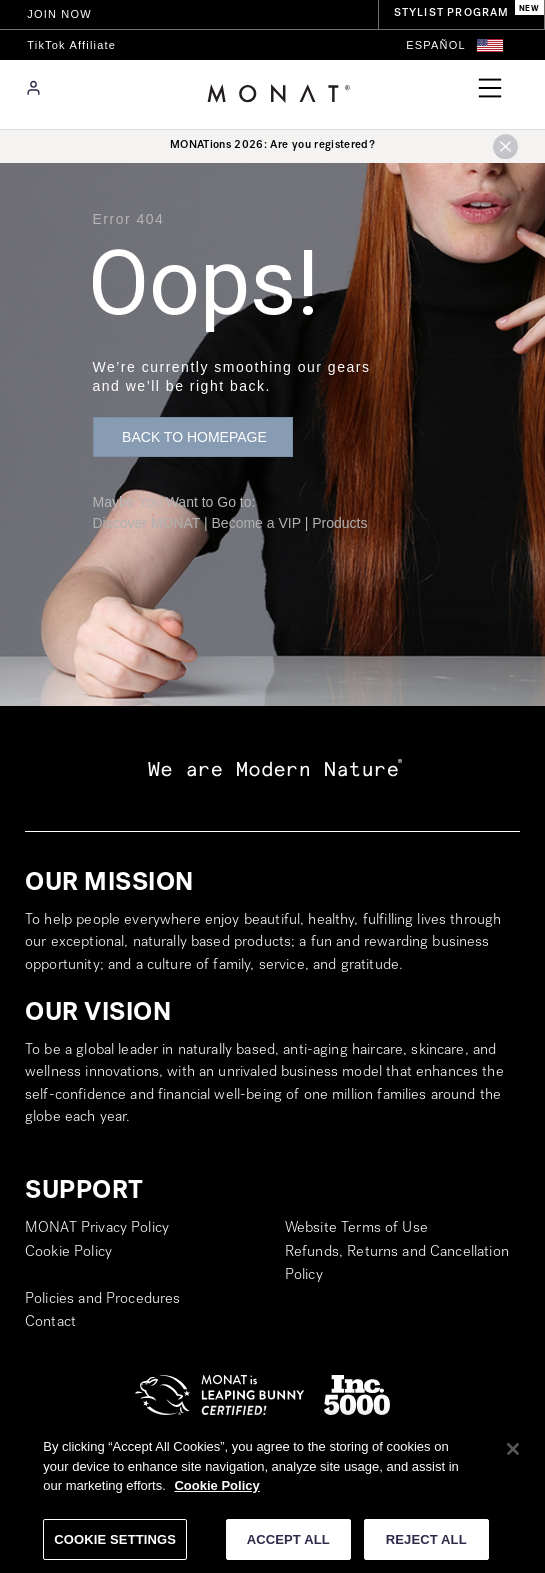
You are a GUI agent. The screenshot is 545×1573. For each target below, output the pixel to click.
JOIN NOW (59, 14)
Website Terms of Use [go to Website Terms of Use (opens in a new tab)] (356, 1229)
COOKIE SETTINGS (115, 1546)
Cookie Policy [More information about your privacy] (216, 1492)
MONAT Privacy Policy (97, 1229)
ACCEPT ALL (288, 1546)
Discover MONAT (147, 523)
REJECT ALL (426, 1546)
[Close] (513, 1456)
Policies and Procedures (102, 1300)
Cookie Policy (68, 1253)
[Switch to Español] (436, 45)
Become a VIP (256, 523)
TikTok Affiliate (71, 45)
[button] (490, 45)
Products (339, 523)
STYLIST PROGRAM (452, 13)
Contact (50, 1323)
